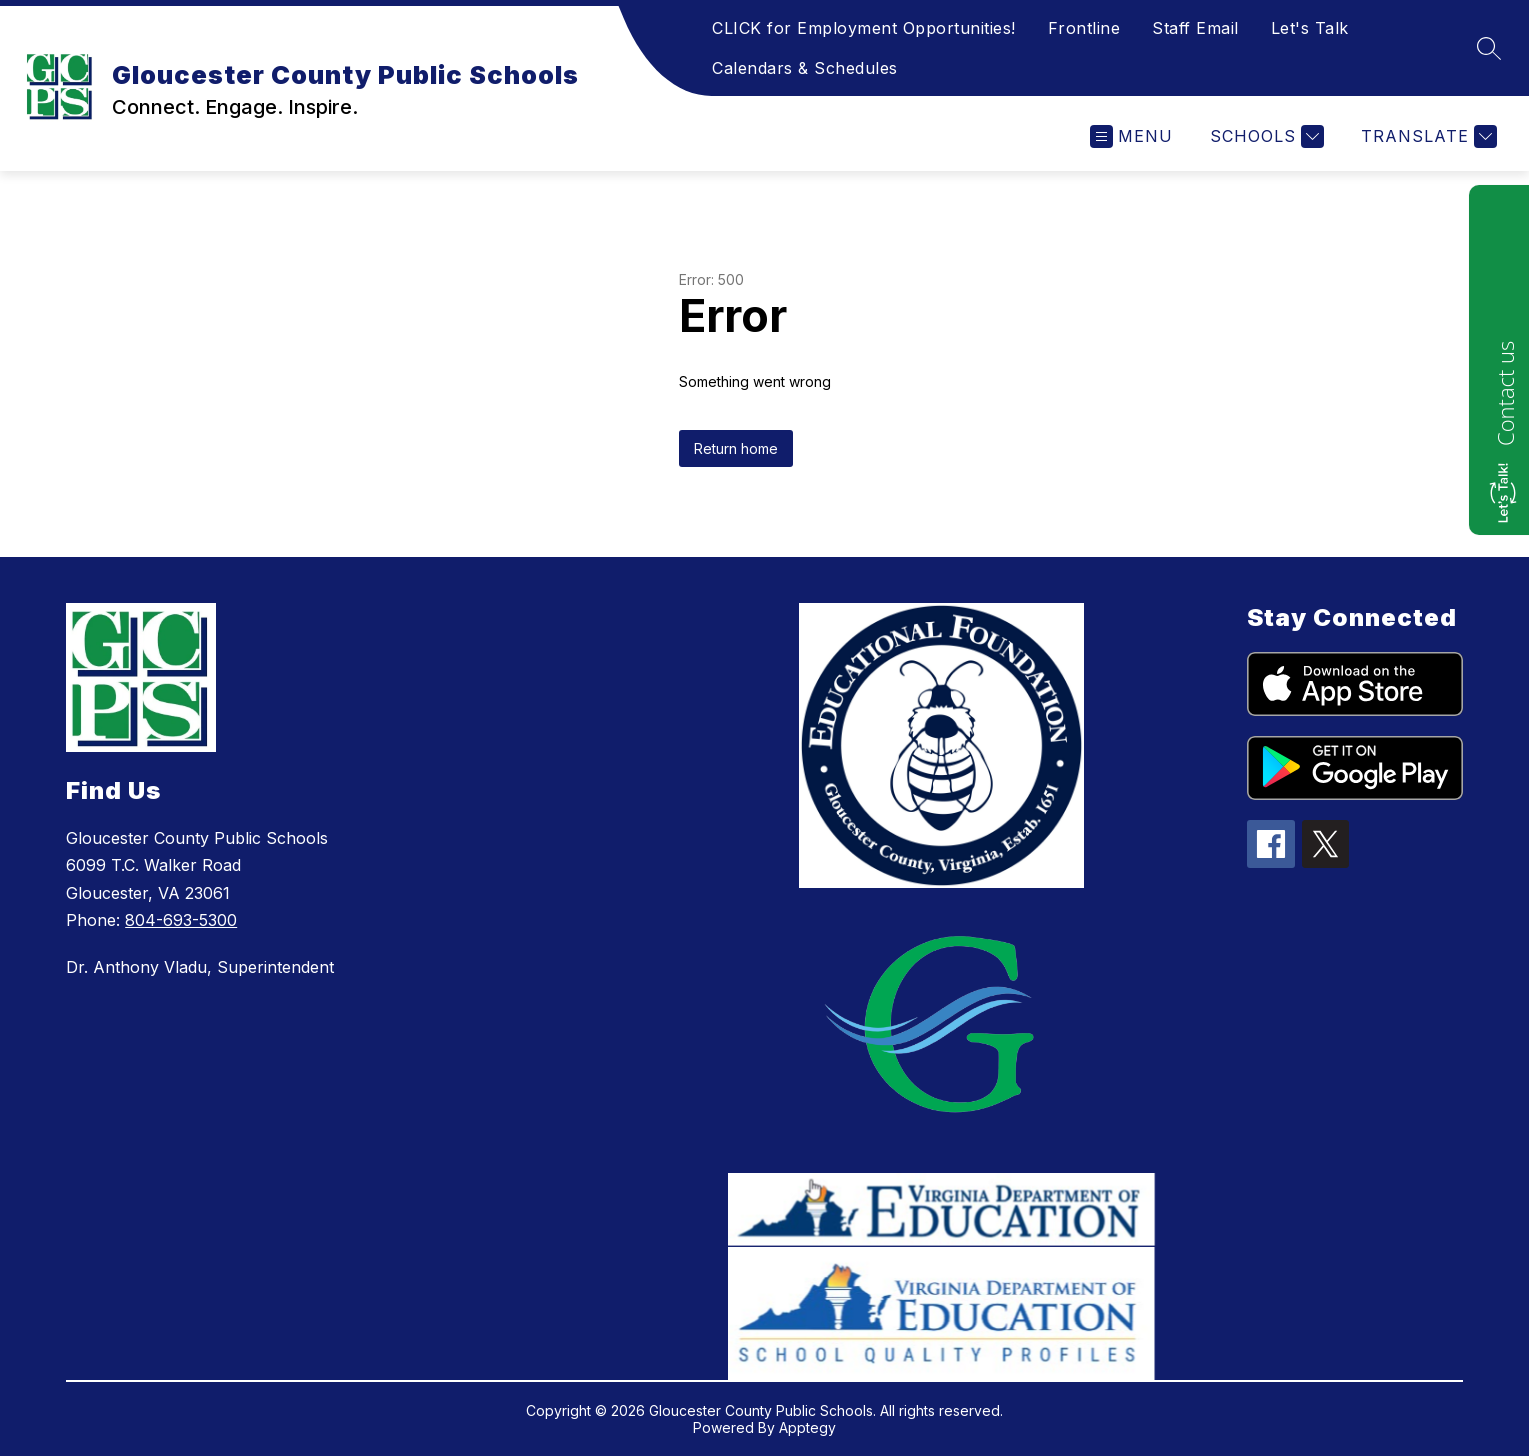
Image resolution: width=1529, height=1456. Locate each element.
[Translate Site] (1426, 136)
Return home (736, 448)
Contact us (1505, 393)
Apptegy (807, 1427)
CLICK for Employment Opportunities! (864, 28)
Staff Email (1195, 28)
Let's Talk (1310, 28)
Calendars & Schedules (805, 68)
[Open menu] (1131, 136)
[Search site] (1489, 48)
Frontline (1084, 28)
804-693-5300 (181, 920)
